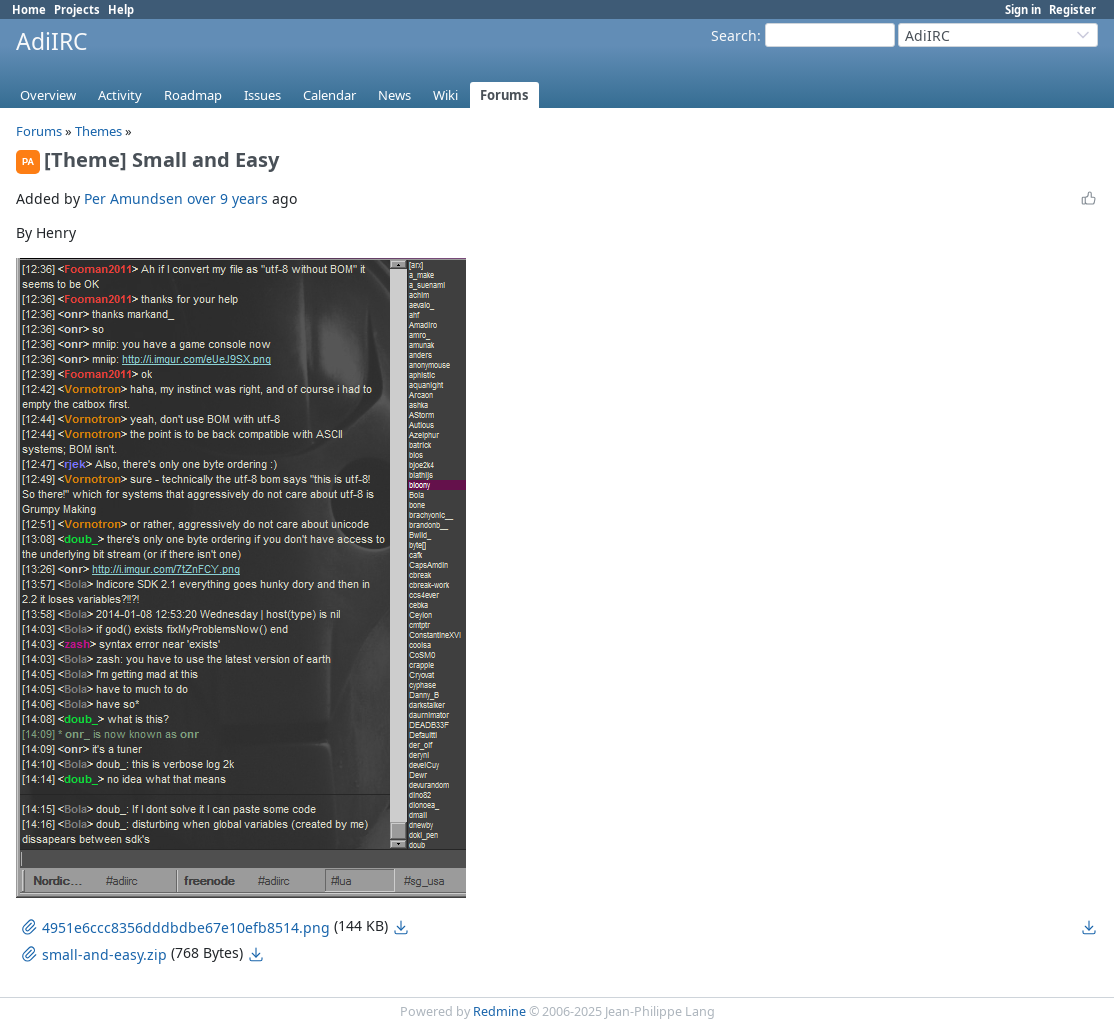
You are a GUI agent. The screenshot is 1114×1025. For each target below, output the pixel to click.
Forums (504, 95)
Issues (262, 95)
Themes (98, 131)
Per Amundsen (133, 198)
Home (29, 9)
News (394, 95)
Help (121, 9)
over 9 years (227, 198)
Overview (48, 95)
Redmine (499, 1011)
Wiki (445, 95)
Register (1072, 9)
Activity (120, 95)
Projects (77, 9)
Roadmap (193, 95)
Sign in (1023, 9)
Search (734, 35)
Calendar (329, 95)
